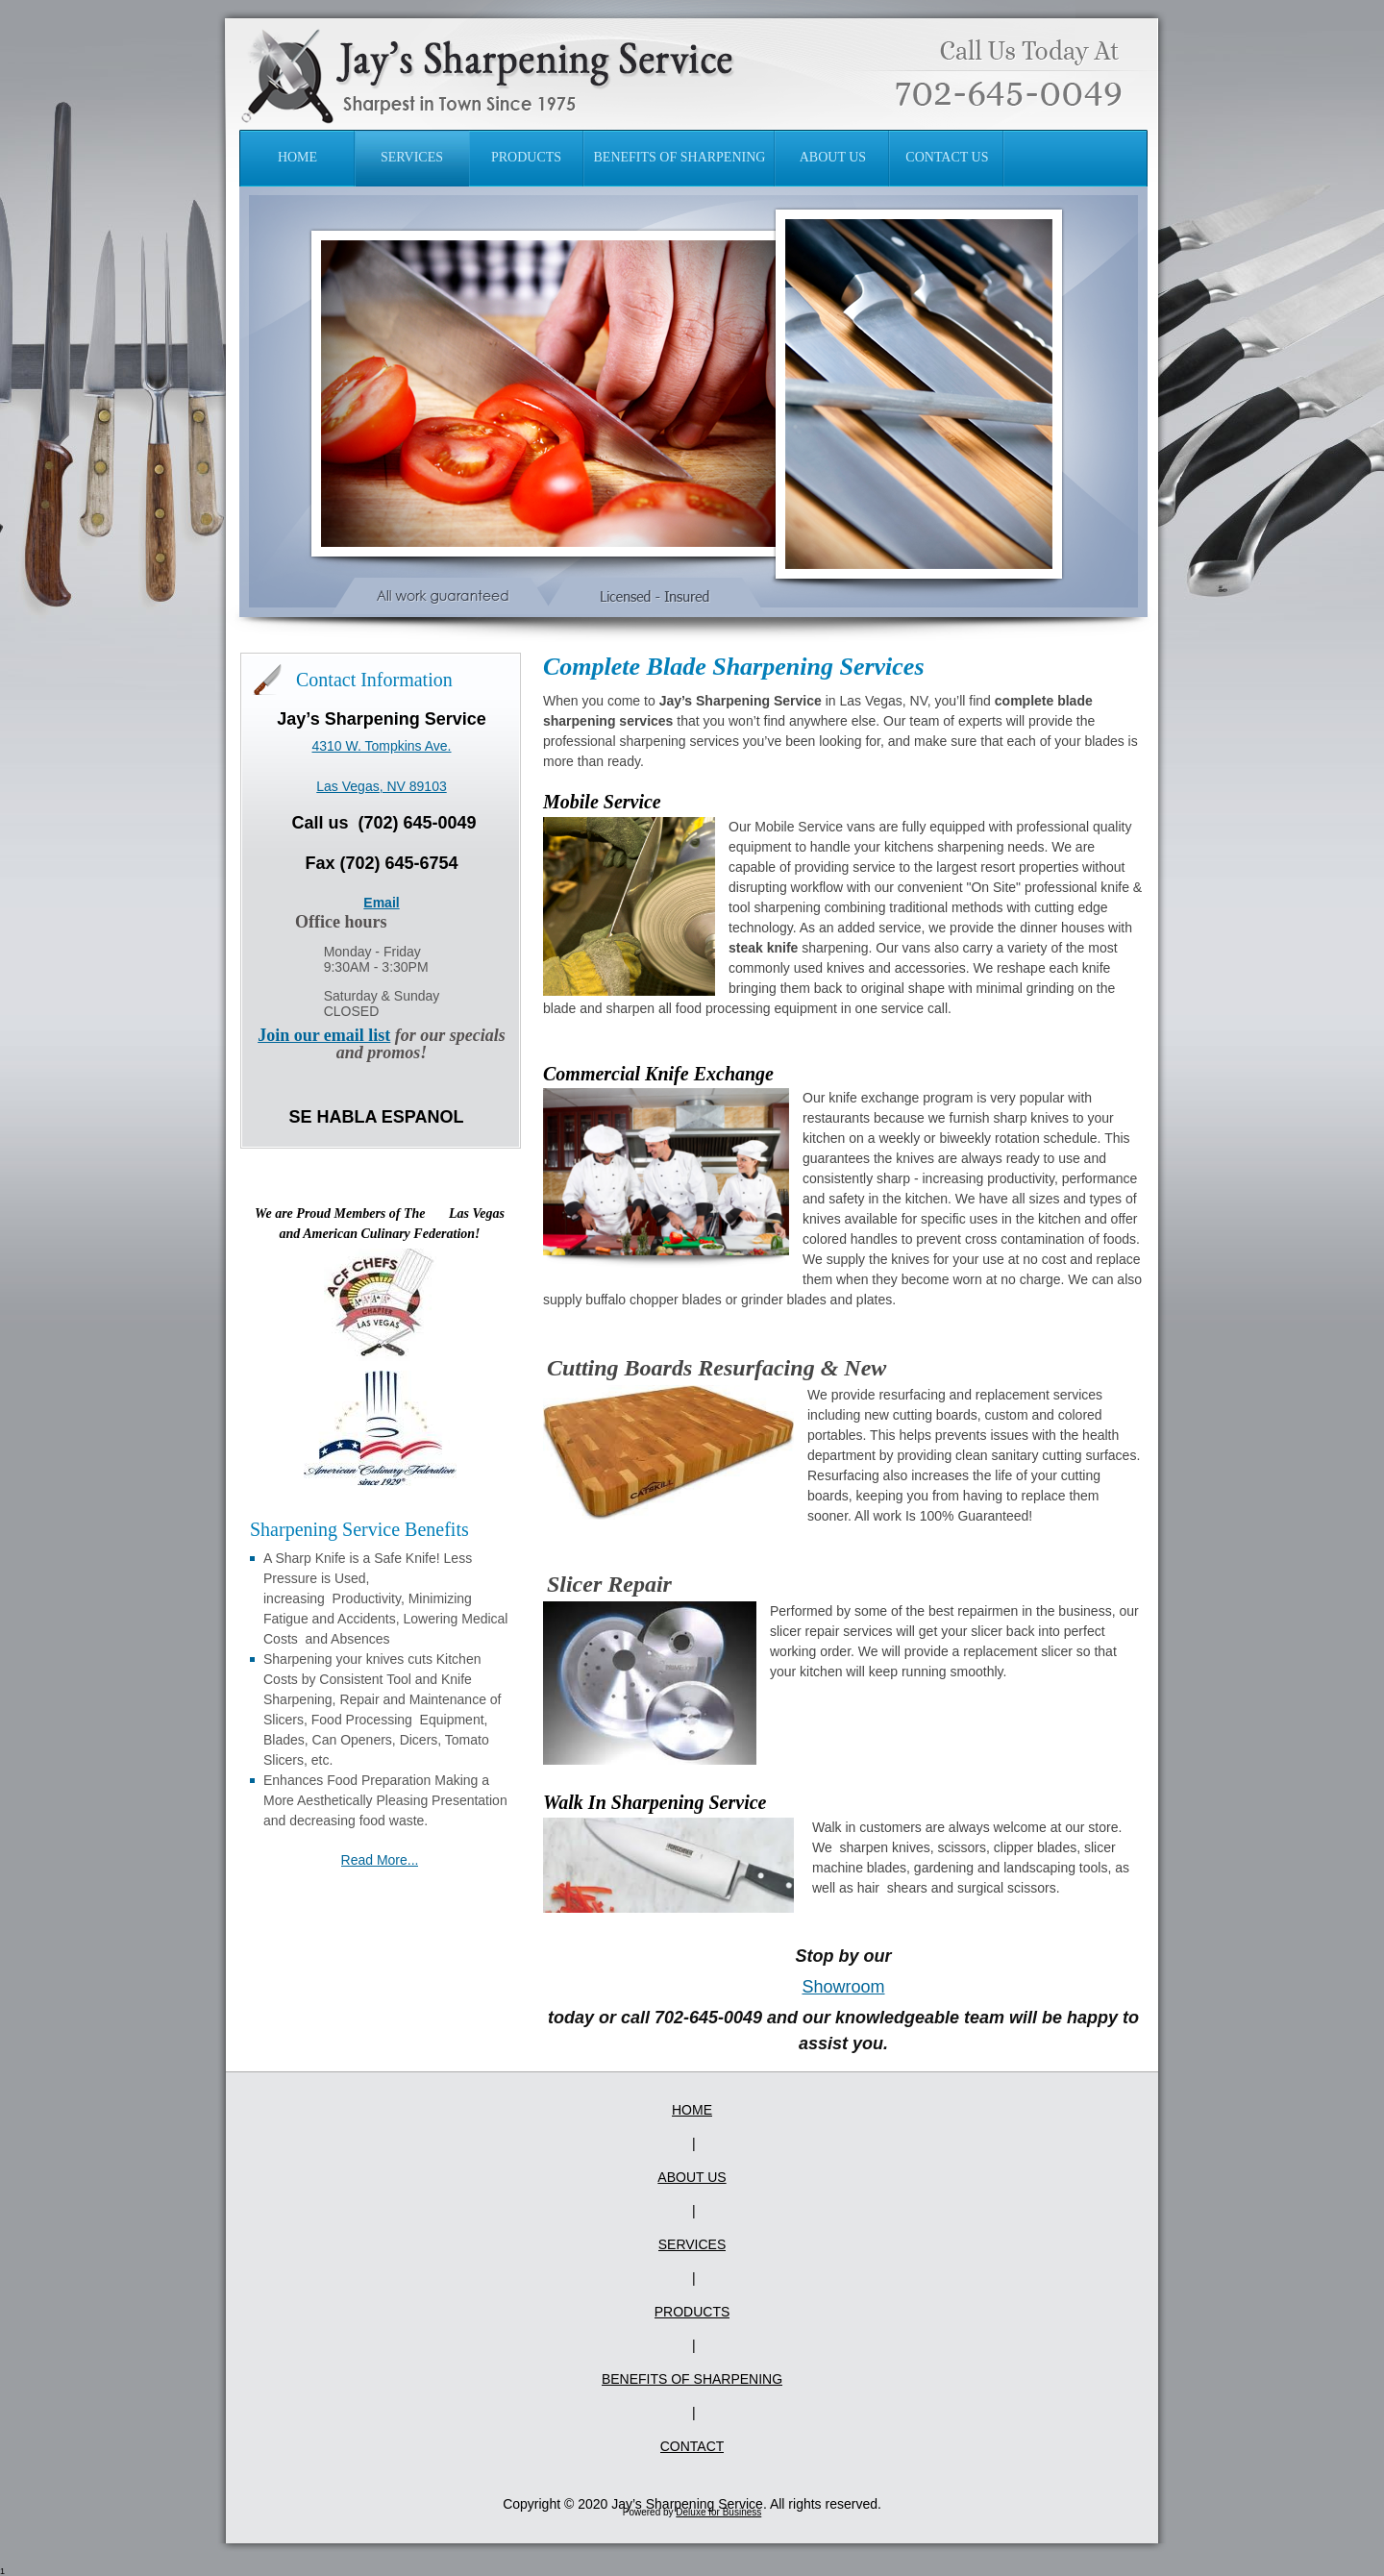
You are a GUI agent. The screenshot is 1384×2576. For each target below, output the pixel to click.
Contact (692, 2446)
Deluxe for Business (718, 2512)
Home (692, 2110)
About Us (691, 2177)
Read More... (380, 1860)
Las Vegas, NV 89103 (381, 786)
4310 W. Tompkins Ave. (381, 746)
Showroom (843, 1986)
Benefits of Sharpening (692, 2379)
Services (692, 2244)
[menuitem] (298, 158)
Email (381, 902)
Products (692, 2311)
